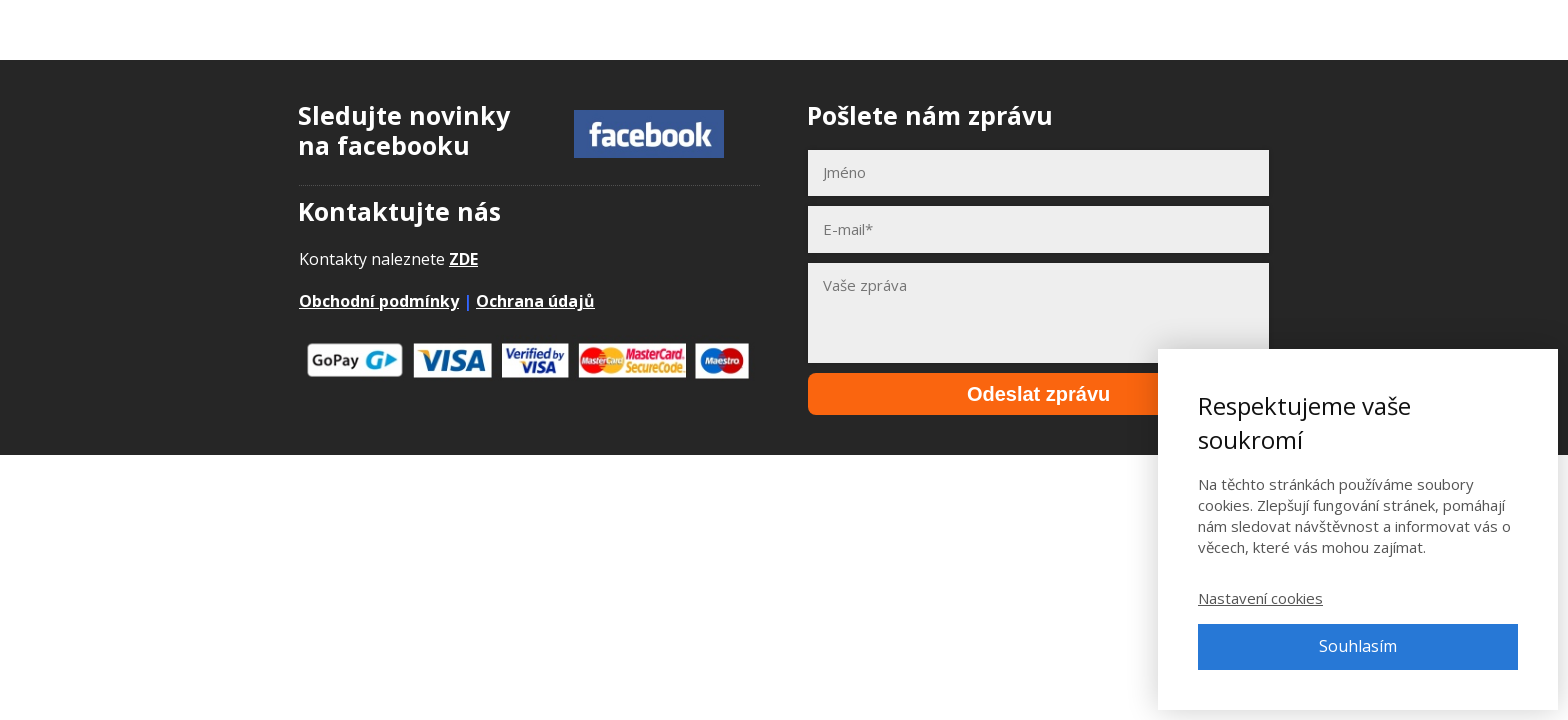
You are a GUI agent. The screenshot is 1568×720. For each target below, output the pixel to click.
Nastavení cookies (1260, 598)
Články (1245, 29)
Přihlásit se (1435, 29)
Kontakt (1333, 29)
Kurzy (1075, 29)
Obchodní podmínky (379, 301)
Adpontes (133, 29)
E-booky (1158, 29)
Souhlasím (1358, 646)
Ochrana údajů (535, 301)
